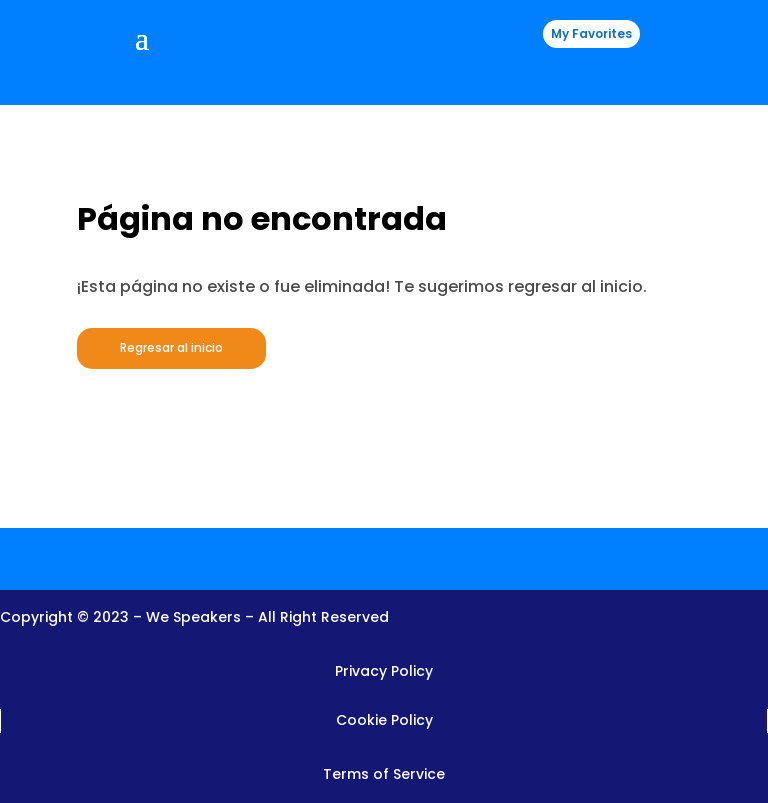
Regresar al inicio (171, 347)
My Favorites (591, 33)
